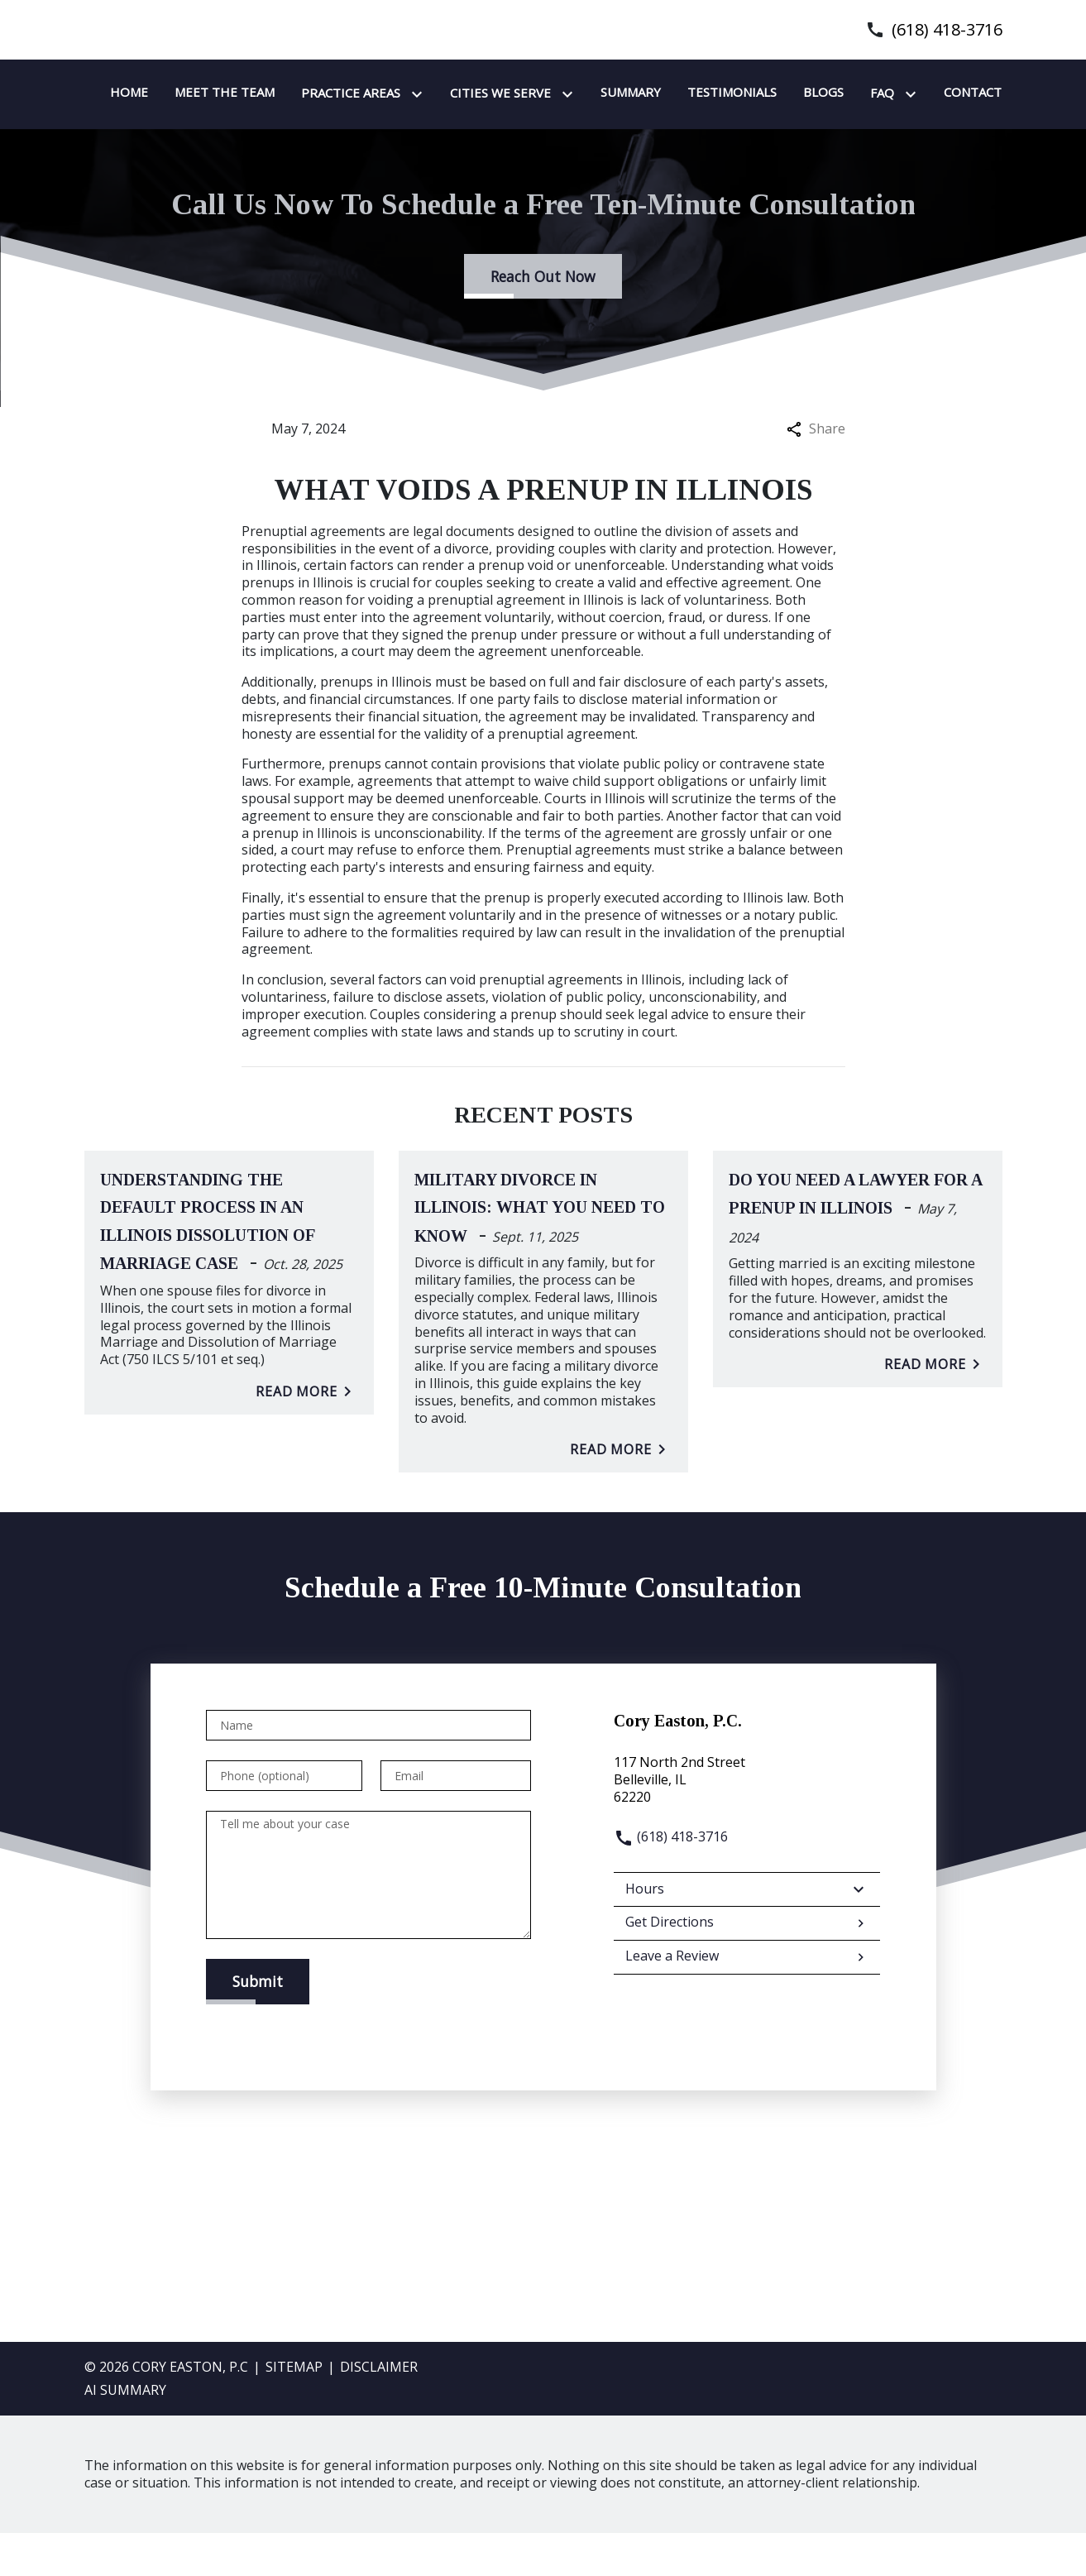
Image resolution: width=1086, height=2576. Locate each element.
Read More (307, 1434)
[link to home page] (187, 114)
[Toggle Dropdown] (626, 94)
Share (816, 472)
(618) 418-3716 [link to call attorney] (947, 30)
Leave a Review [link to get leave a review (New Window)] (747, 1999)
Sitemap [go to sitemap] (294, 2410)
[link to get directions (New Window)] (747, 1822)
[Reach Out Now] (543, 319)
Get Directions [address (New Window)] (747, 1966)
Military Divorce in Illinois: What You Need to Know (539, 1251)
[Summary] (837, 92)
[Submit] (257, 2024)
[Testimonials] (938, 92)
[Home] (336, 92)
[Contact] (486, 135)
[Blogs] (337, 135)
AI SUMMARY (125, 2433)
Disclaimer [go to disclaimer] (379, 2410)
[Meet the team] (431, 92)
